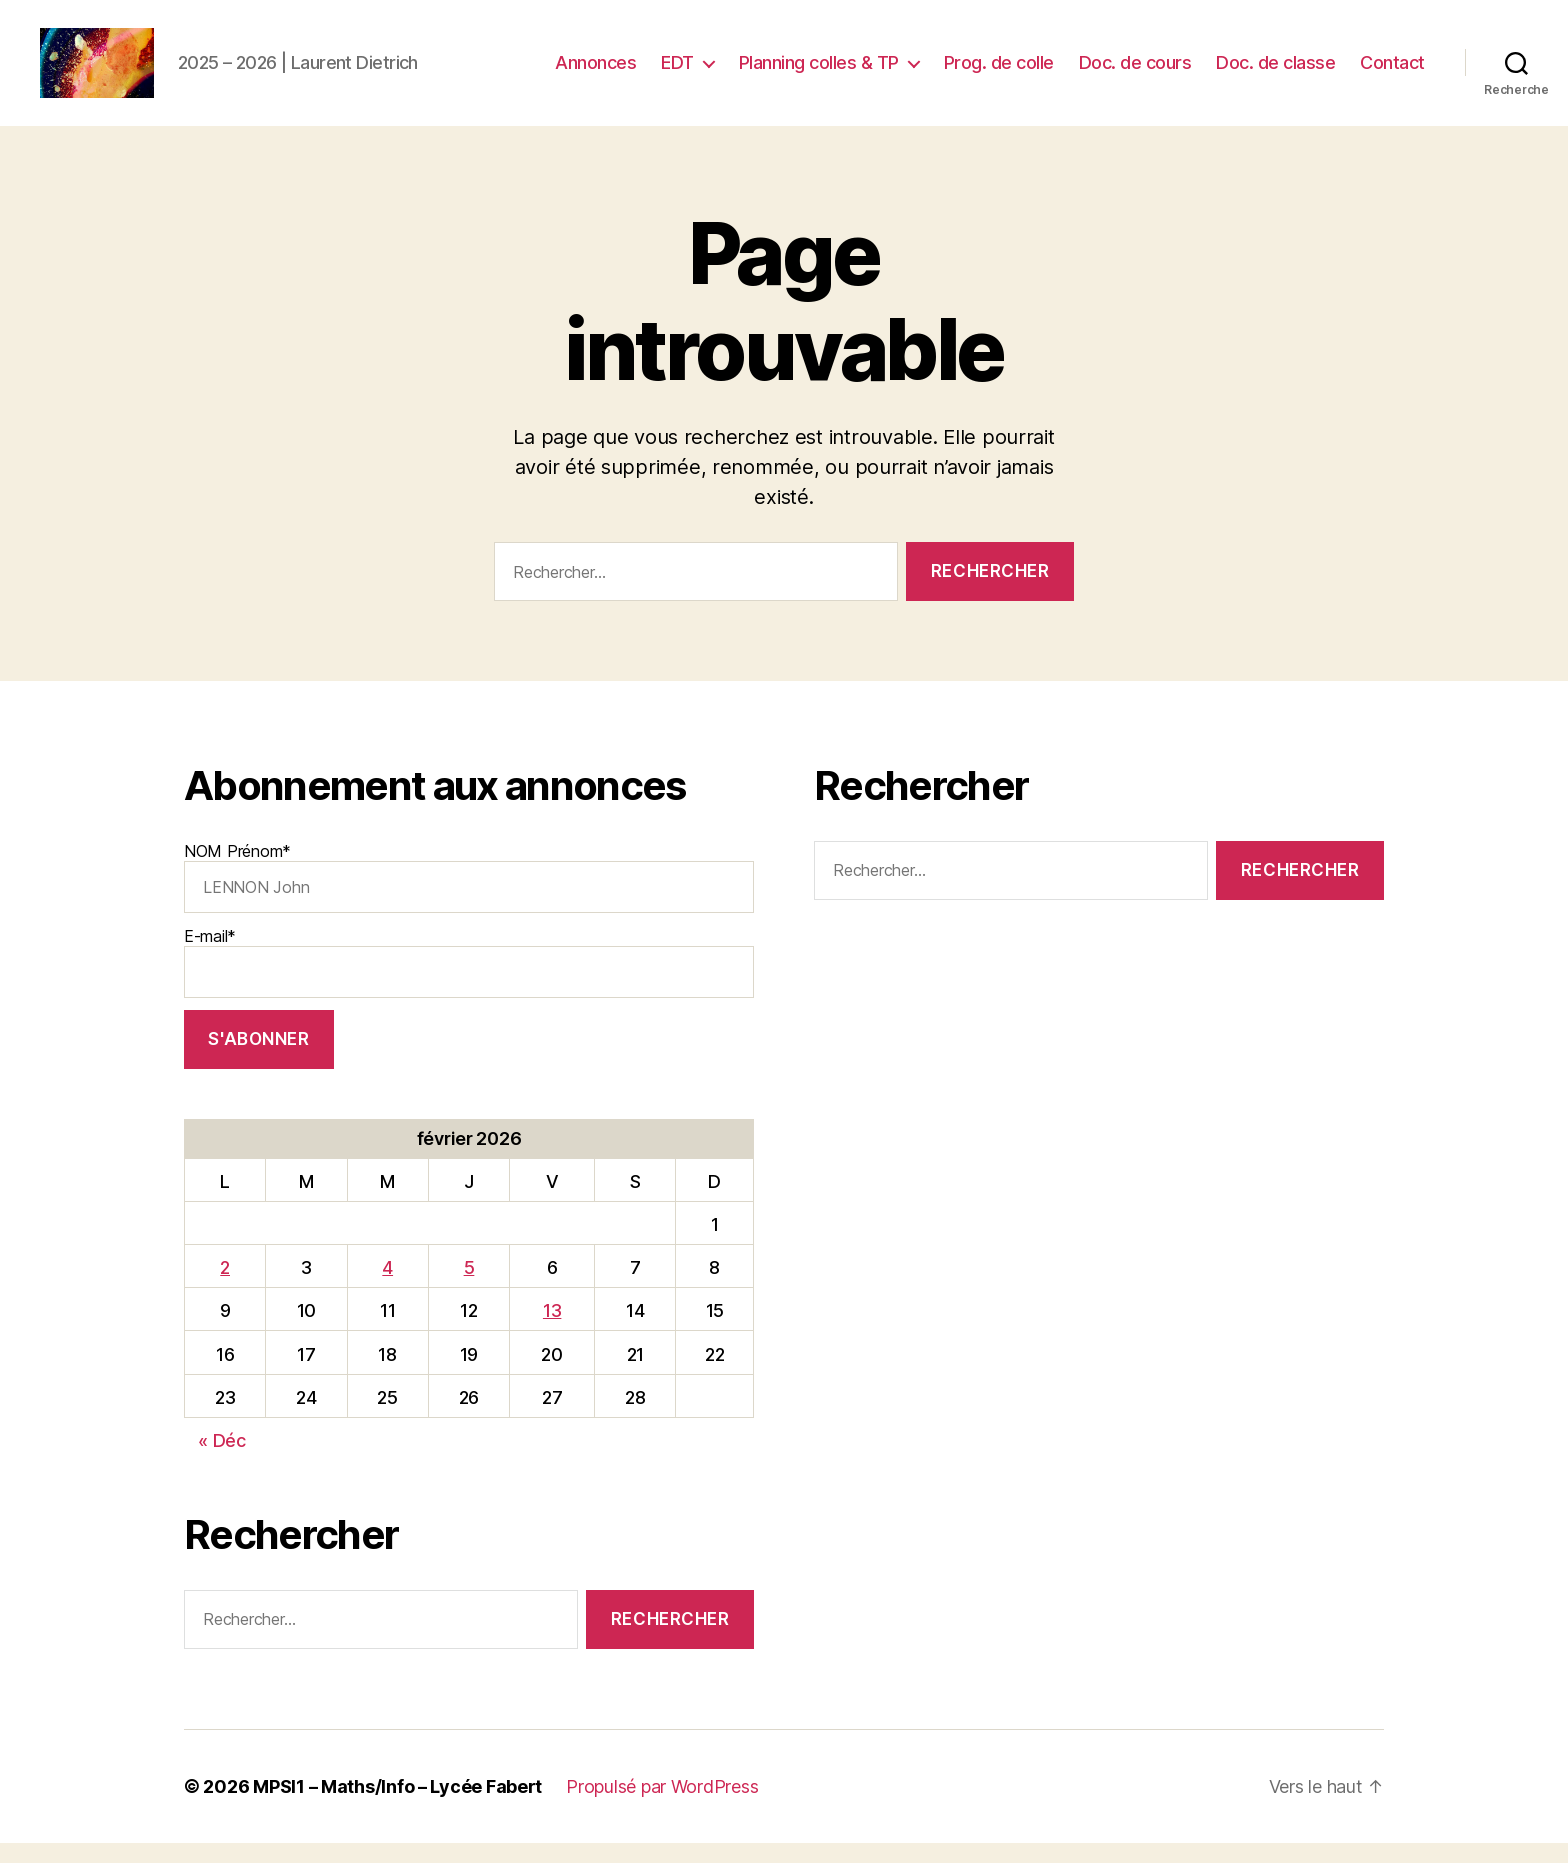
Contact (1392, 72)
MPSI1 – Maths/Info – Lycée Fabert (397, 1806)
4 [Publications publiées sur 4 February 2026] (387, 1287)
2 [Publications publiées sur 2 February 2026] (225, 1287)
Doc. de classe (1275, 72)
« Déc (222, 1460)
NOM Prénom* (469, 897)
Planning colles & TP (819, 72)
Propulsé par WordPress (662, 1806)
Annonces (595, 72)
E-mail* (469, 982)
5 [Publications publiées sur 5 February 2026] (469, 1287)
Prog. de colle (999, 72)
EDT (677, 72)
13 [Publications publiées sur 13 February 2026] (552, 1330)
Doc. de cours (1135, 72)
